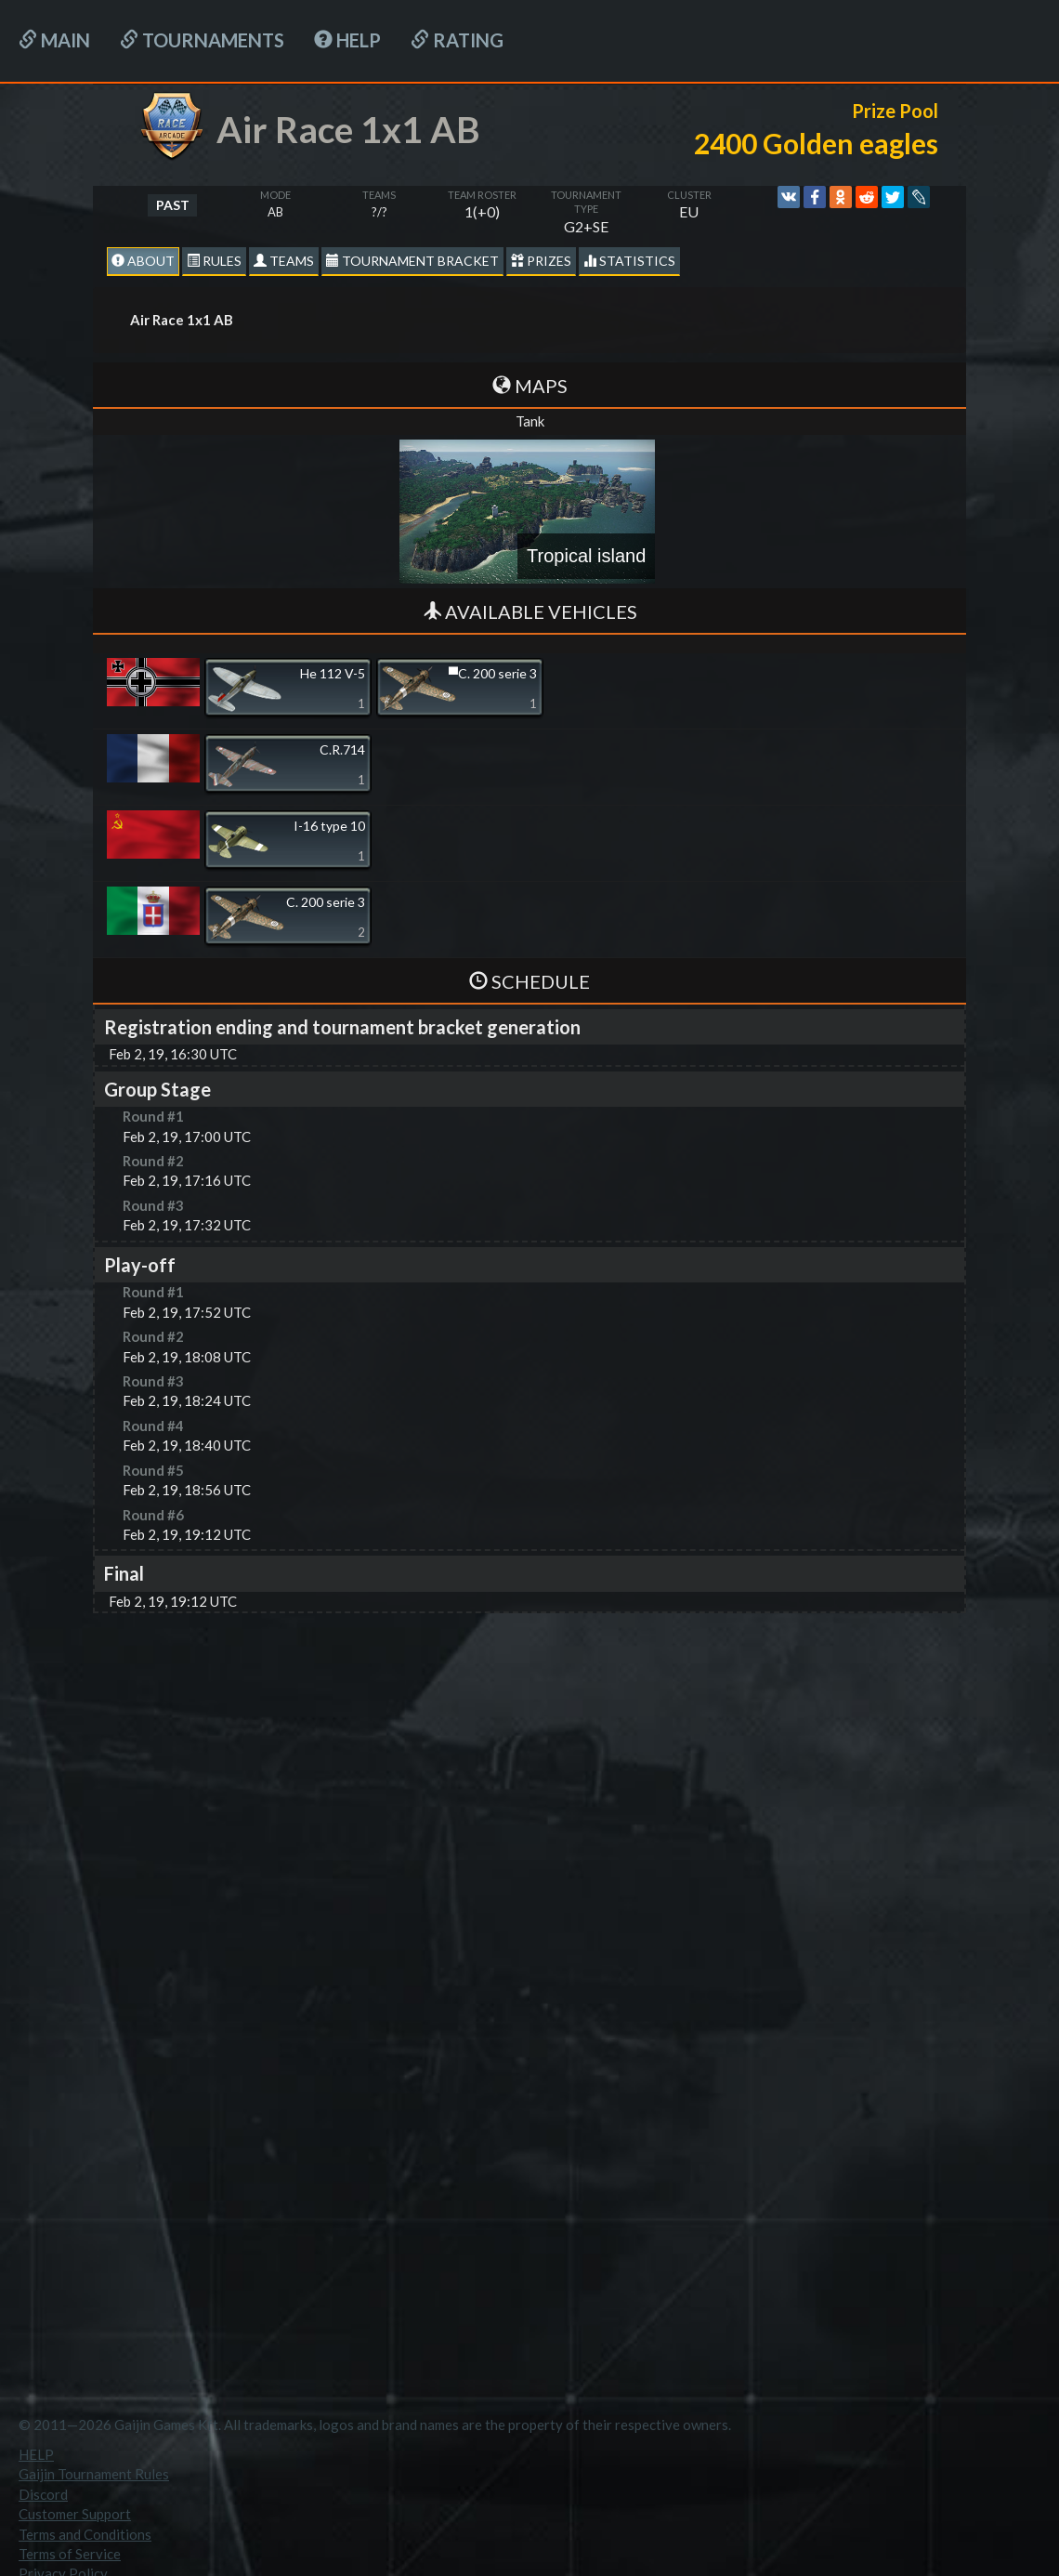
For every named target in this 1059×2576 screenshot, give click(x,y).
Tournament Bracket (412, 261)
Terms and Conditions (85, 2534)
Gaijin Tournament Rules (94, 2473)
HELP (347, 40)
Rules (214, 261)
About (143, 261)
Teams (284, 261)
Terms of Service (70, 2553)
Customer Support (75, 2513)
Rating (457, 40)
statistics (629, 261)
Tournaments (202, 40)
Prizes (541, 261)
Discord (43, 2494)
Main (54, 40)
